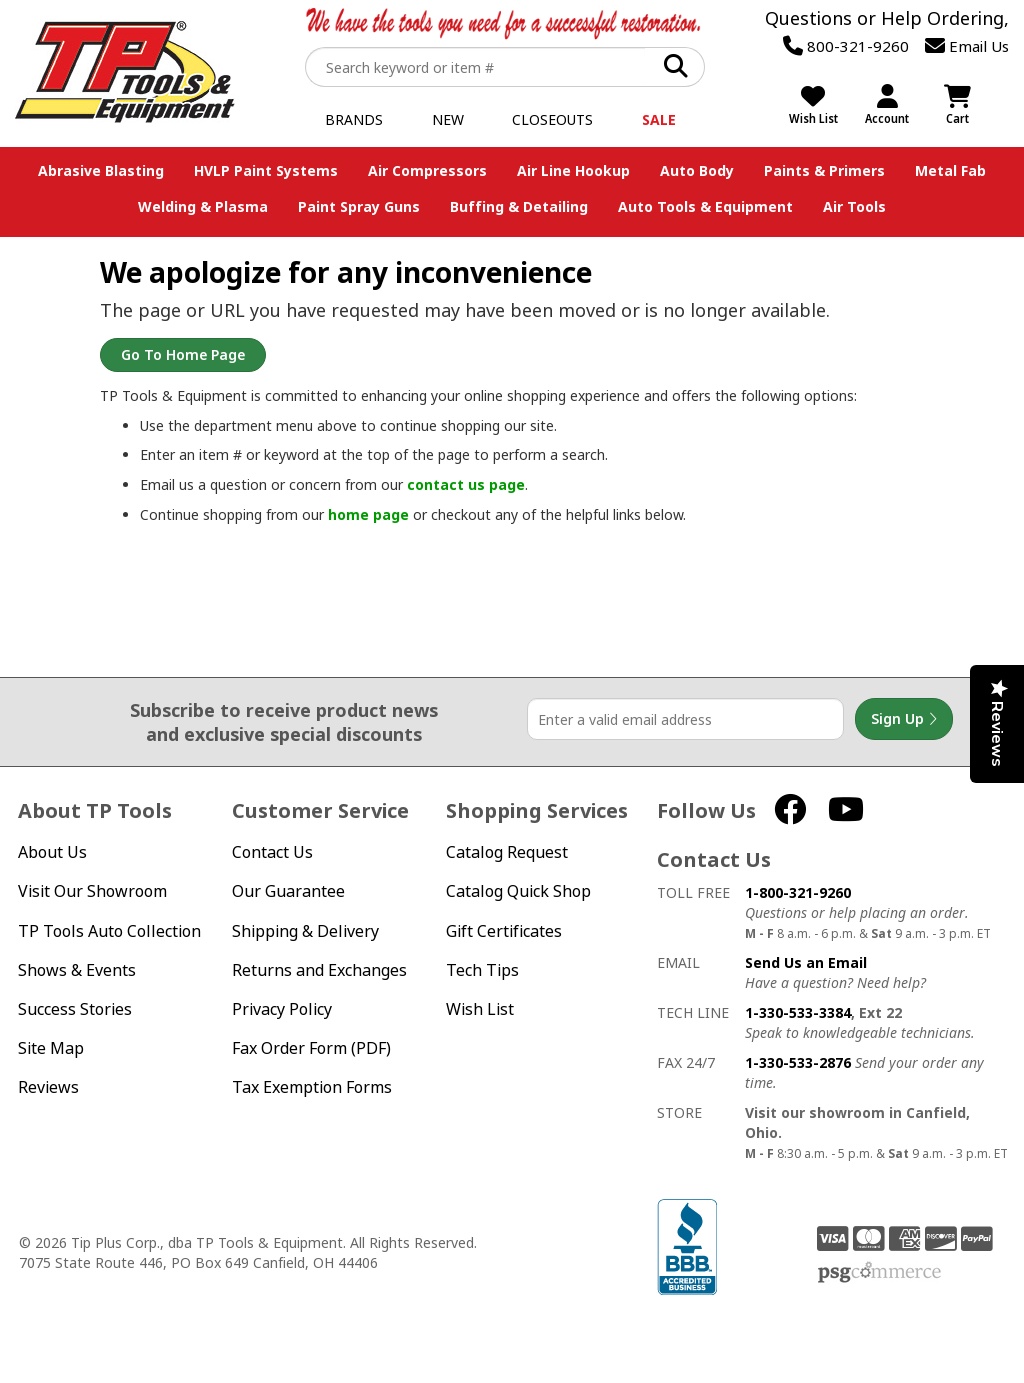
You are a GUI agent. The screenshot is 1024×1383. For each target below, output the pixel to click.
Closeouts (552, 119)
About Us (52, 852)
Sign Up (904, 719)
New (448, 119)
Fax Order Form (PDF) (311, 1048)
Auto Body (697, 170)
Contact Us (272, 852)
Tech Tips (482, 970)
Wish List (480, 1009)
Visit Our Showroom (92, 891)
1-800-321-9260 (798, 892)
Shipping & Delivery (305, 931)
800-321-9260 (846, 46)
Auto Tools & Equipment (705, 206)
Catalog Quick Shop (518, 891)
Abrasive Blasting (101, 170)
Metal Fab (950, 170)
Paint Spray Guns (359, 206)
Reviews (48, 1087)
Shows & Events (77, 970)
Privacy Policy (282, 1009)
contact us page (466, 484)
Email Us (967, 46)
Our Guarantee (288, 891)
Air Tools (854, 206)
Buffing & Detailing (519, 206)
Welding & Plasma (203, 206)
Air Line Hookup (573, 170)
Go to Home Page (183, 354)
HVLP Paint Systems (266, 170)
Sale (659, 119)
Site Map (51, 1048)
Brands (354, 119)
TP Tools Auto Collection (109, 931)
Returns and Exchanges (319, 970)
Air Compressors (427, 170)
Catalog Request (507, 852)
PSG (879, 1273)
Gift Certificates (504, 931)
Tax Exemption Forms (312, 1087)
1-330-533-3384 (798, 1012)
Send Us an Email (806, 962)
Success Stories (75, 1009)
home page (368, 514)
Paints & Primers (824, 170)
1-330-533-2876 (798, 1062)
